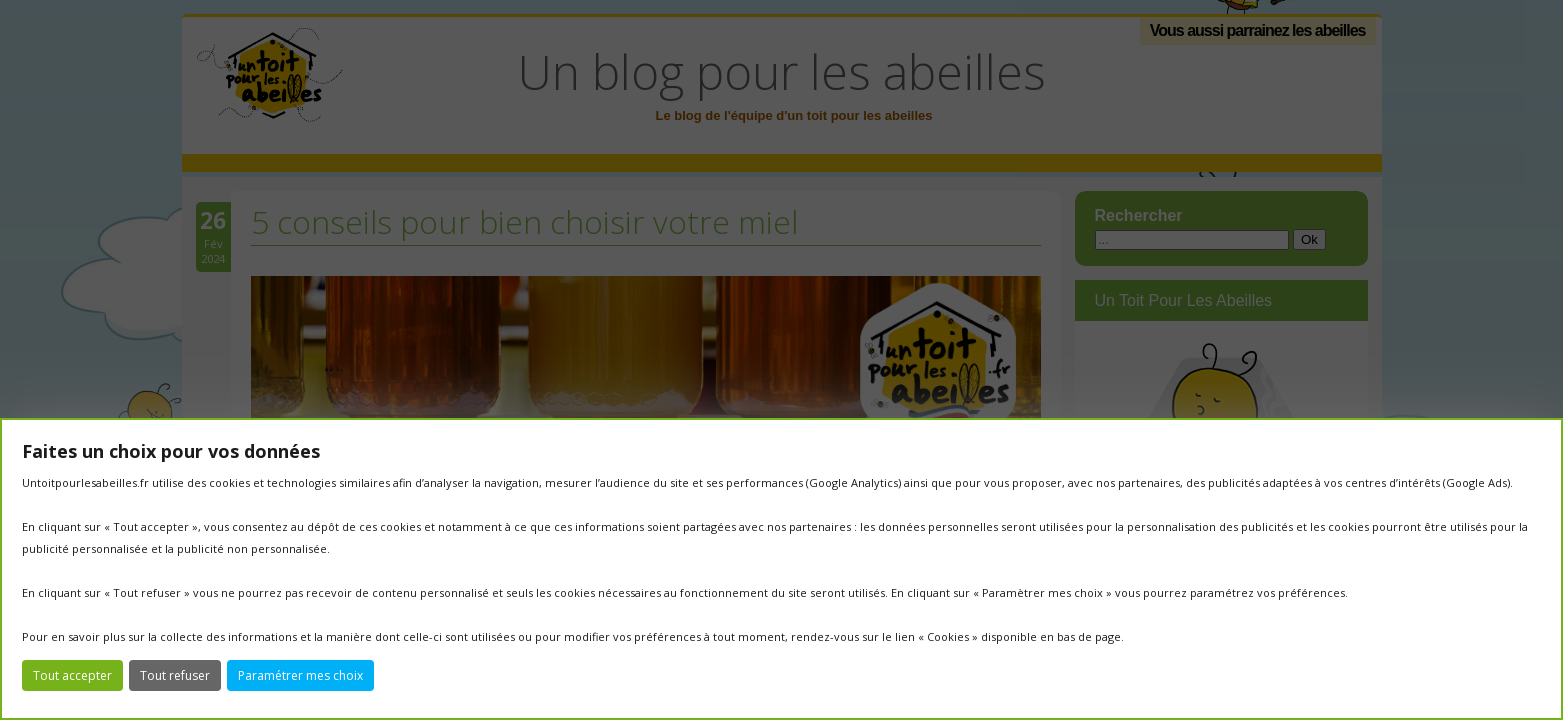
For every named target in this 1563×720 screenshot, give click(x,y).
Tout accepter (72, 675)
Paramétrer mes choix (300, 675)
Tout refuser (175, 675)
